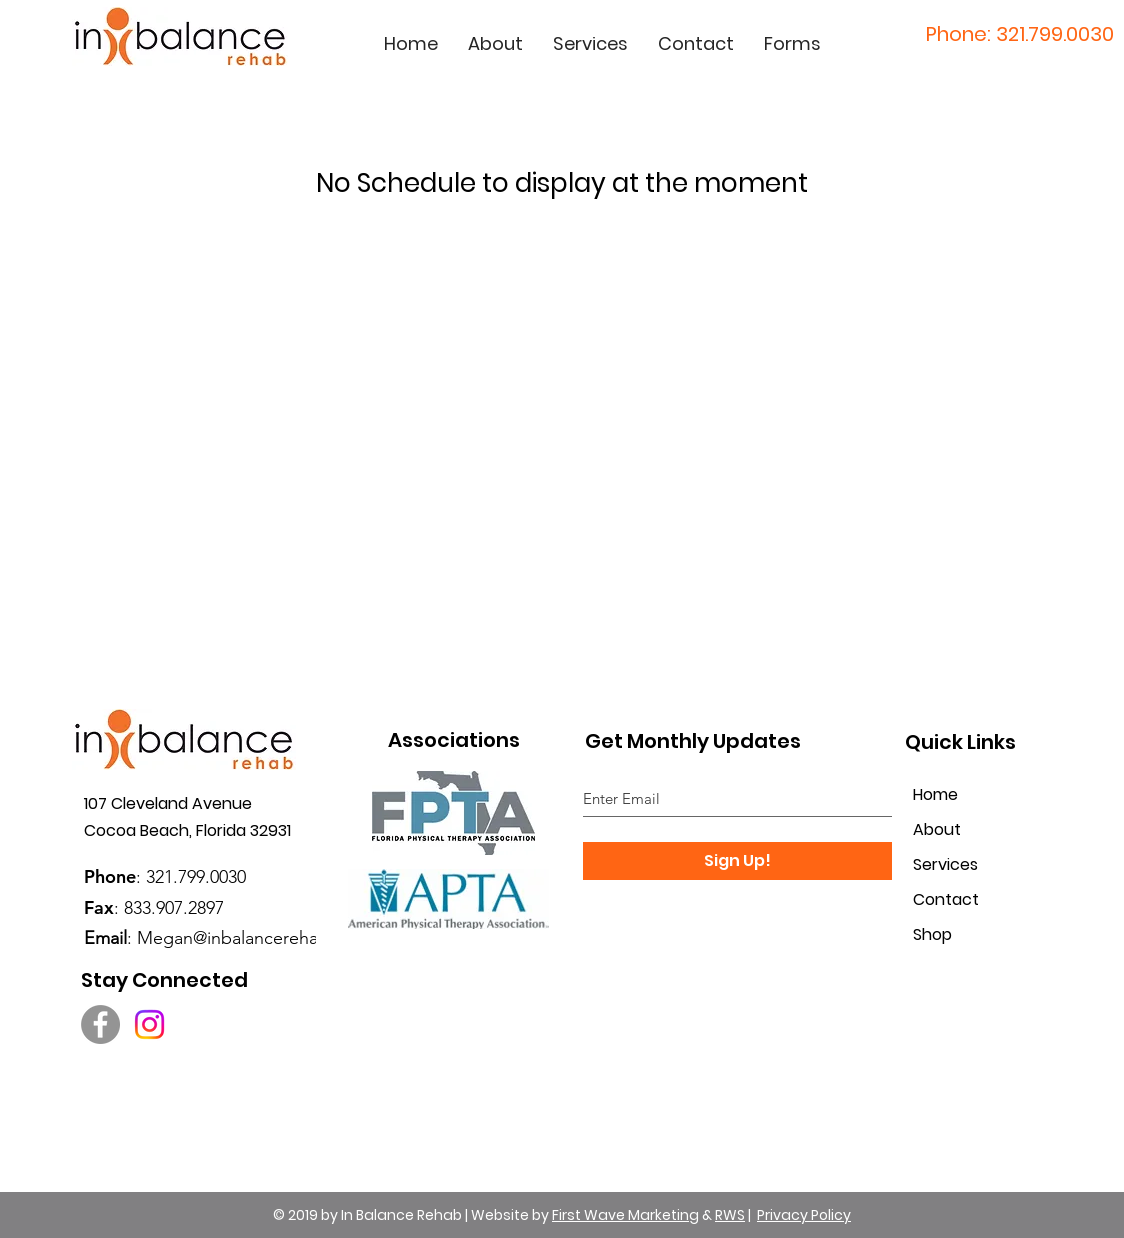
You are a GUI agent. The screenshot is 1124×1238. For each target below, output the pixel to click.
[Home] (963, 795)
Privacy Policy (804, 1215)
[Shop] (963, 935)
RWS (730, 1215)
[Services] (963, 865)
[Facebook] (100, 1024)
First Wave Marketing (625, 1215)
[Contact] (963, 900)
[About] (963, 830)
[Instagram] (149, 1024)
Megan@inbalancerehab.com (253, 938)
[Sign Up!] (737, 861)
